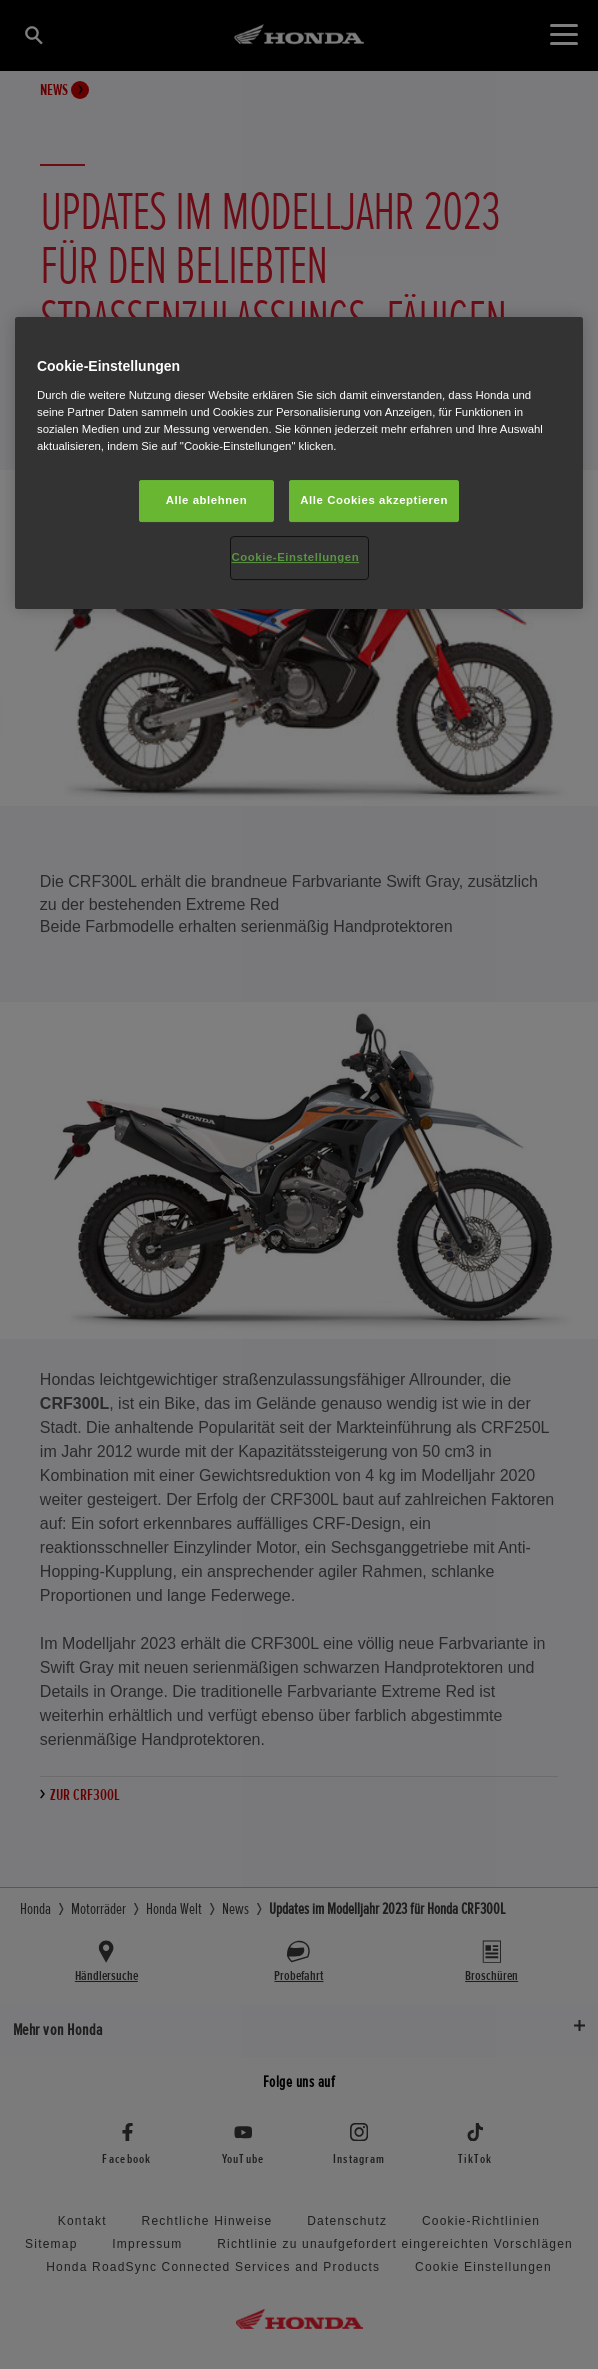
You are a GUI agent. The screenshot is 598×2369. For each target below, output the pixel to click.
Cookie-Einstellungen (296, 557)
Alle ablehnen (206, 500)
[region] (299, 463)
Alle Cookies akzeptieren (374, 500)
